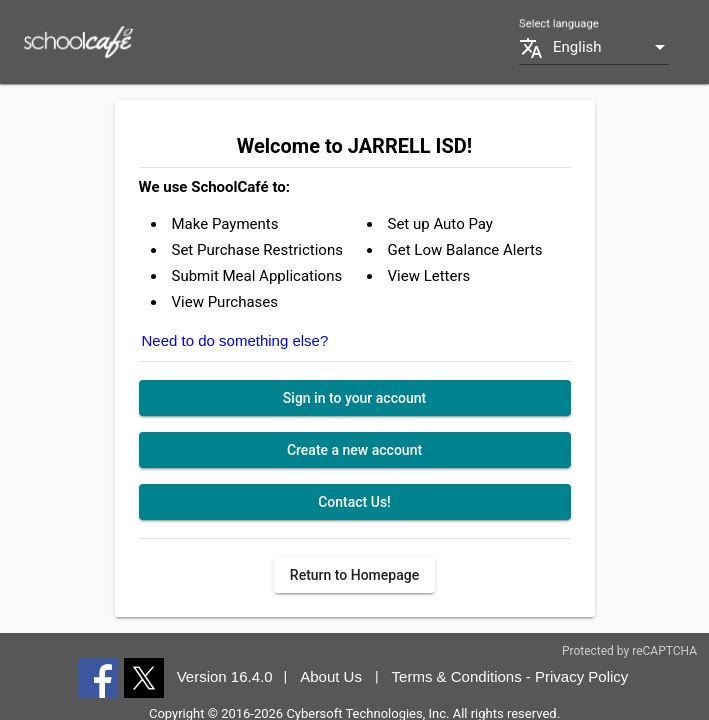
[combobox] (611, 47)
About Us (331, 676)
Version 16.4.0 (225, 676)
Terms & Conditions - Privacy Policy (510, 676)
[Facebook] (98, 677)
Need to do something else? (235, 340)
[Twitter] (144, 677)
